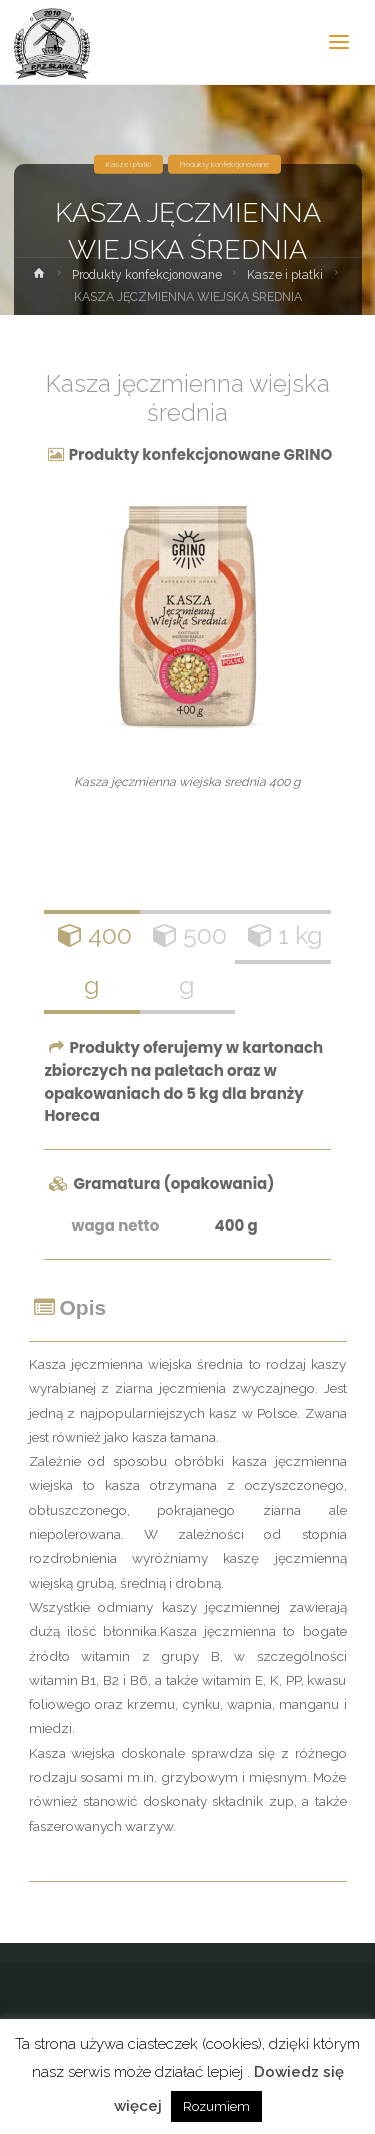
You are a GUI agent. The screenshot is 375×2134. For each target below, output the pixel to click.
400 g (92, 959)
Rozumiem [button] (216, 2106)
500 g (187, 959)
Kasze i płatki (128, 164)
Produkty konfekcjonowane (224, 164)
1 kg (283, 935)
